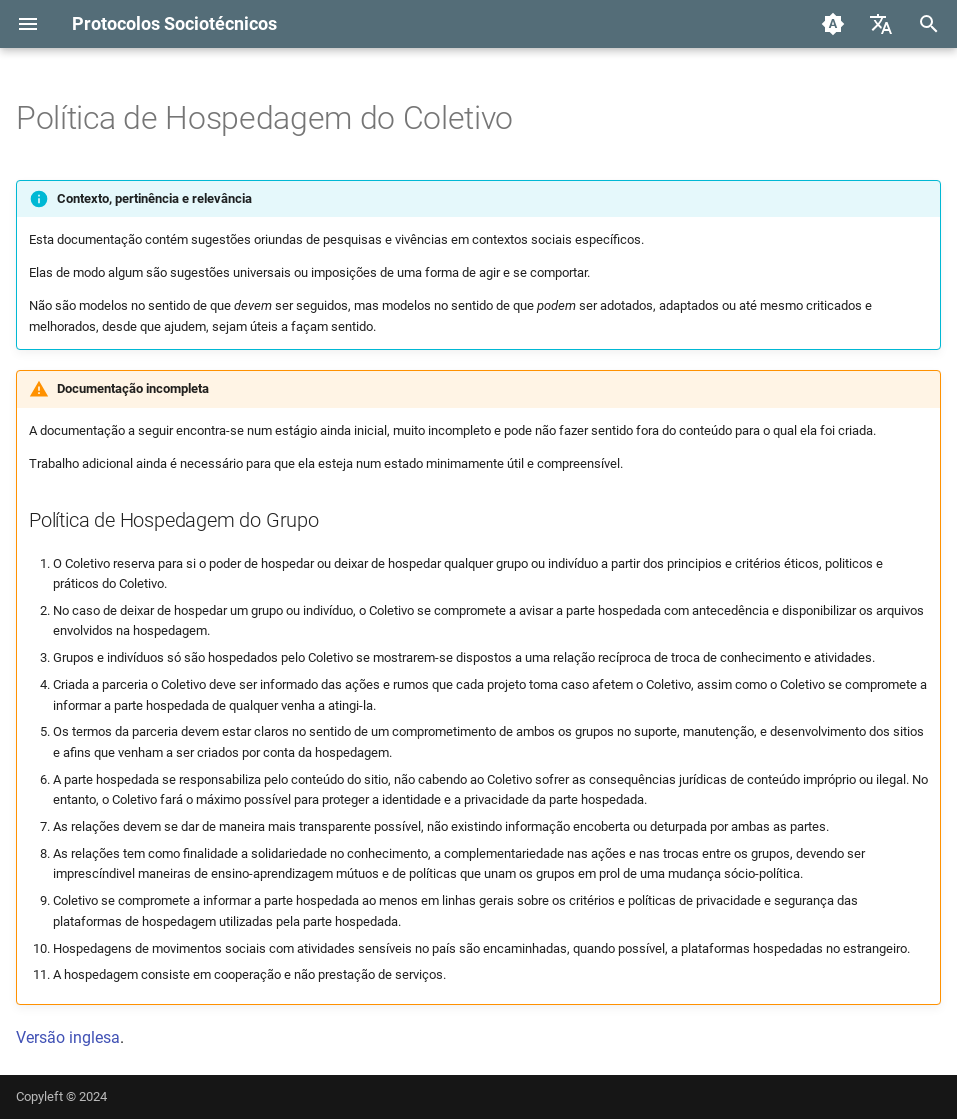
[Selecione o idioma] (881, 24)
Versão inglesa (68, 1037)
